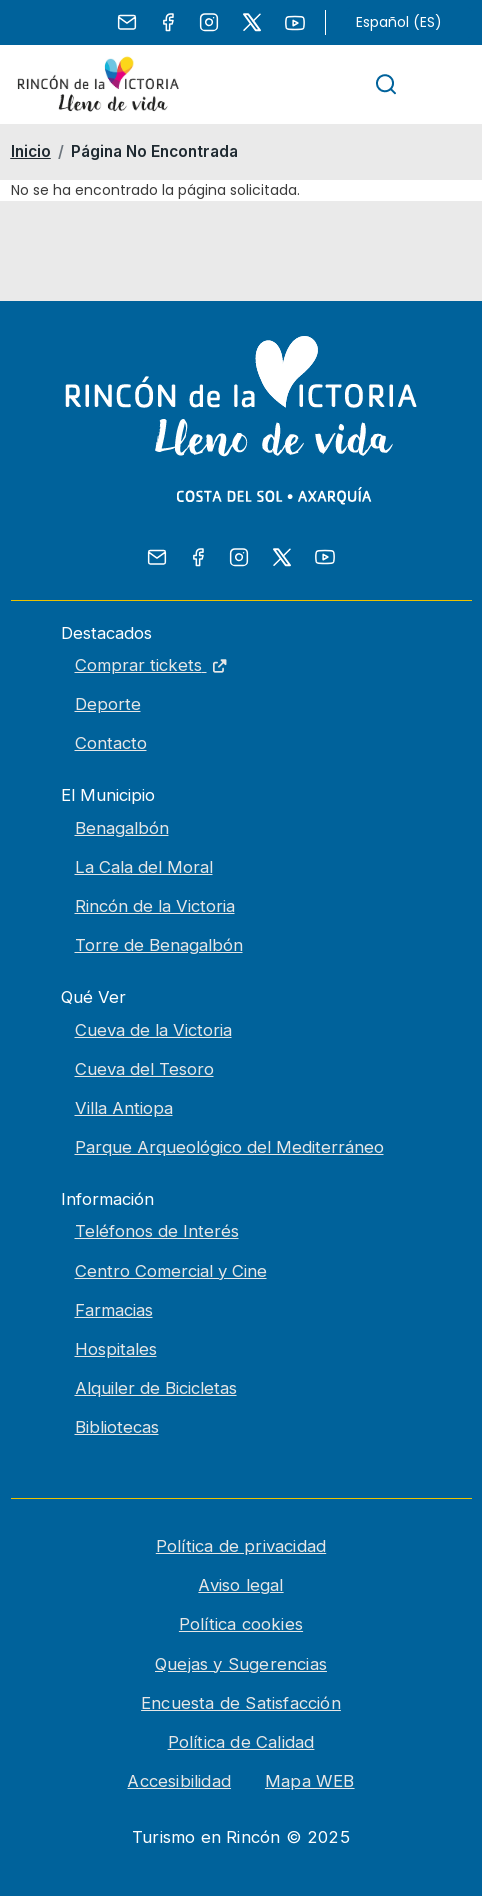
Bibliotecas (117, 1427)
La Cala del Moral (144, 867)
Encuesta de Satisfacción (241, 1703)
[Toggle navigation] (444, 84)
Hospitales (116, 1349)
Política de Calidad (241, 1742)
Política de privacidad (241, 1546)
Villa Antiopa (124, 1108)
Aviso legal (240, 1585)
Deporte (108, 704)
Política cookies (241, 1624)
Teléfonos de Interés (157, 1231)
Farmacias (114, 1310)
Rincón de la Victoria (155, 906)
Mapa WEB (310, 1781)
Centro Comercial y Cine (171, 1271)
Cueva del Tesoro (144, 1069)
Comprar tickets (273, 663)
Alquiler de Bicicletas (156, 1388)
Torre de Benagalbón (159, 945)
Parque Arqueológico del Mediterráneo (229, 1147)
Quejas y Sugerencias (241, 1664)
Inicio (31, 151)
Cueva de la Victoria (153, 1030)
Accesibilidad (179, 1781)
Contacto (111, 743)
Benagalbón (122, 828)
